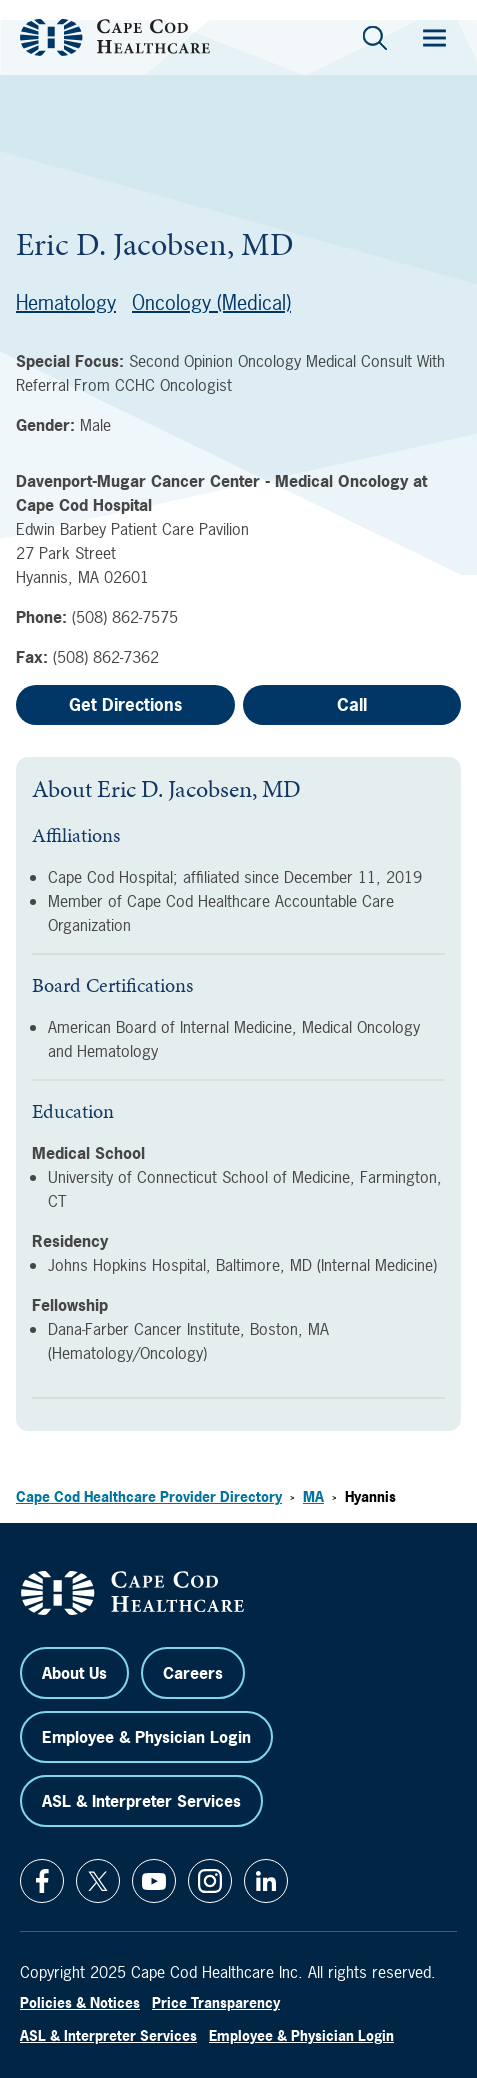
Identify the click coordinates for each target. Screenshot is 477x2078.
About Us (74, 1673)
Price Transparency (216, 2002)
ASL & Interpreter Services (141, 1801)
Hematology (66, 302)
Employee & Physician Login (146, 1737)
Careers (193, 1673)
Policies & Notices (80, 2002)
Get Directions (125, 704)
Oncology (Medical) (211, 302)
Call (352, 704)
